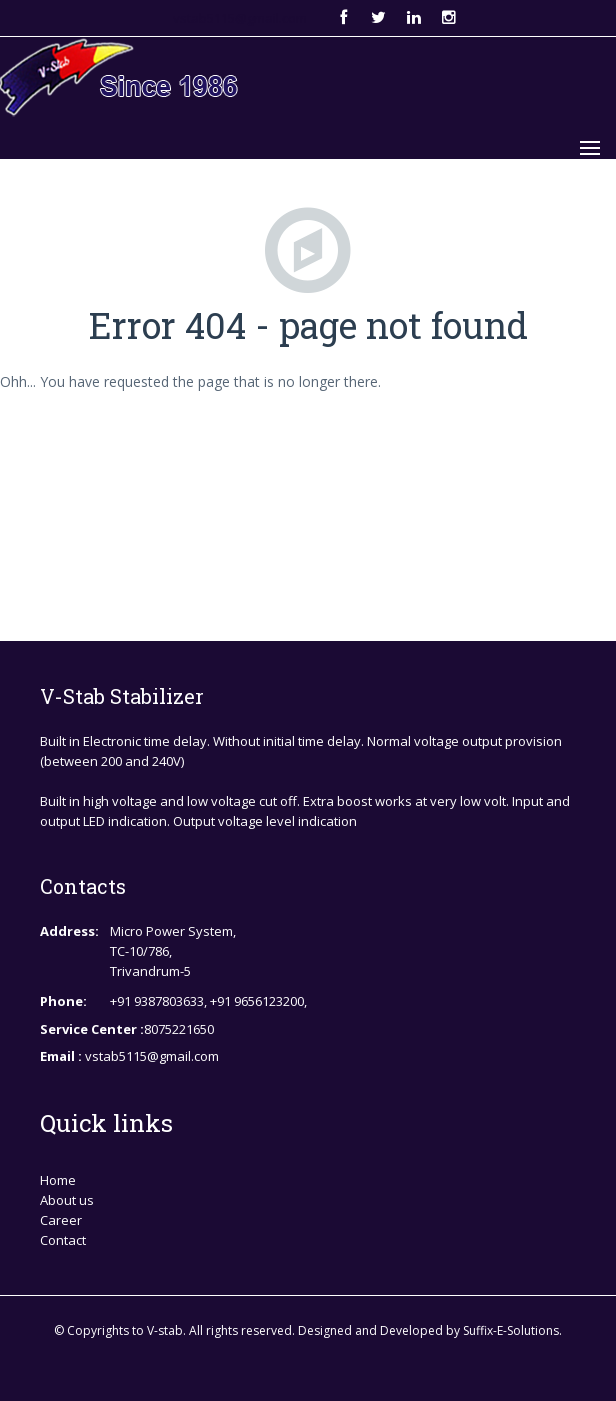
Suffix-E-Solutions (511, 1330)
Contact (63, 1240)
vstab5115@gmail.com (240, 18)
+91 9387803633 (157, 1001)
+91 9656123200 (257, 1001)
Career (61, 1220)
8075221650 (179, 1029)
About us (67, 1200)
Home (58, 1180)
